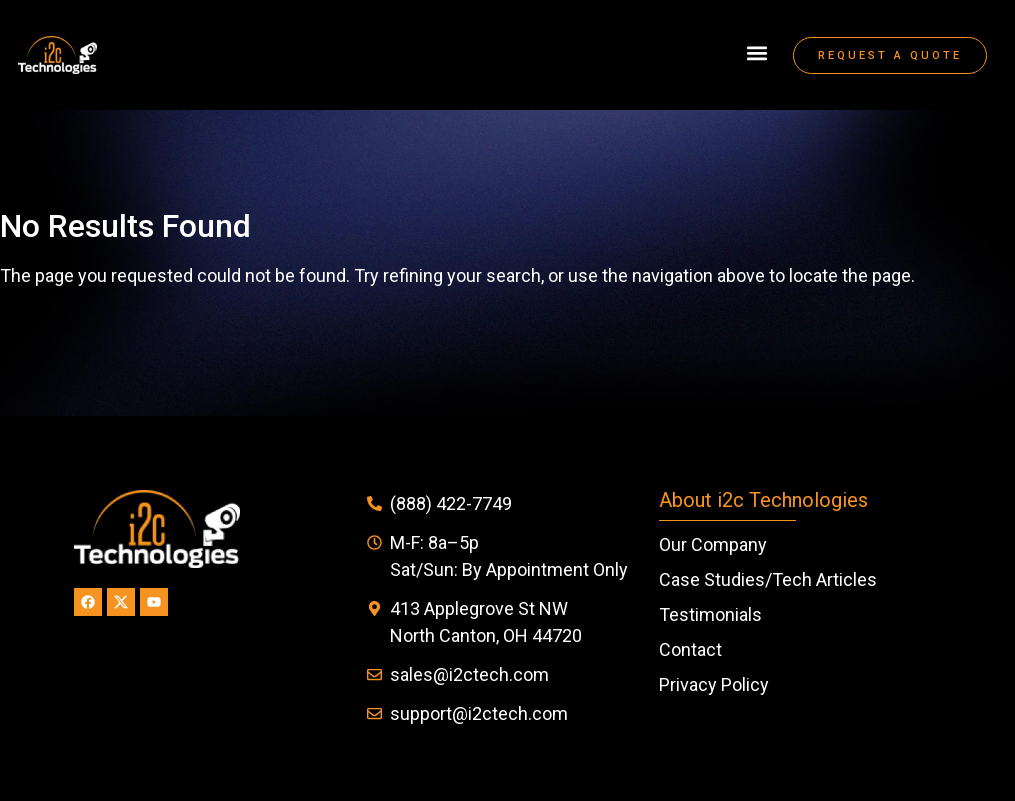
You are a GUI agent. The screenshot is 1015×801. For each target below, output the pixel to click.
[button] (756, 53)
